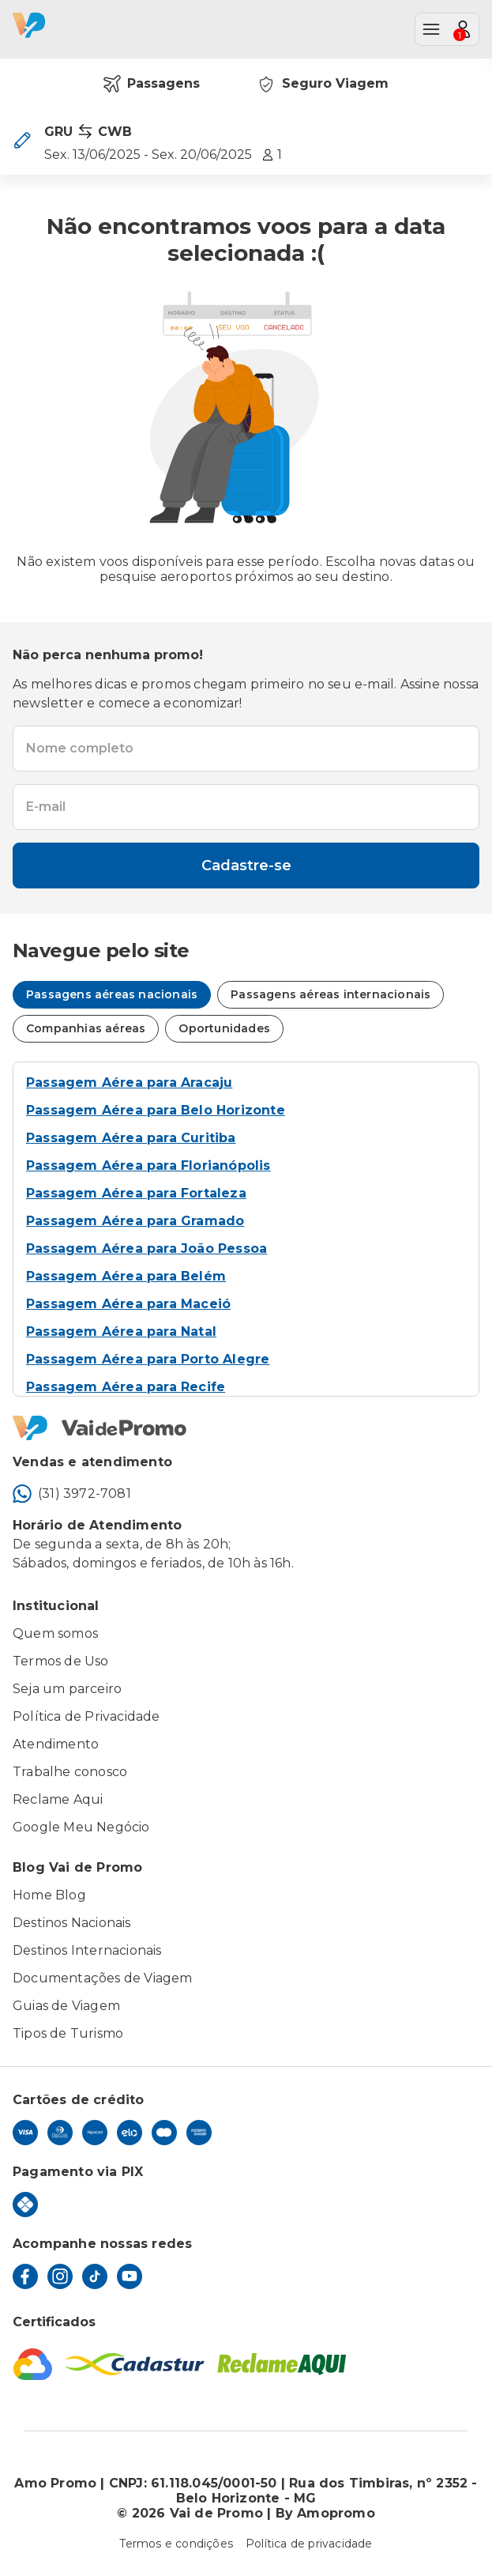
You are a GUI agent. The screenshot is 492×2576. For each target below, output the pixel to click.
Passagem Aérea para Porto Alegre (147, 1359)
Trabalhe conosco (70, 1771)
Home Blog (49, 1895)
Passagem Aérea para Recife (125, 1386)
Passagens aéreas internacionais (330, 994)
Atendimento (56, 1744)
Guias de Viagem (66, 2005)
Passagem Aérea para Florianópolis (148, 1165)
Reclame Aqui (58, 1799)
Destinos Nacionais (72, 1922)
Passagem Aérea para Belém (126, 1276)
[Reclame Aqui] (282, 2364)
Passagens (151, 83)
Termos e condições (176, 2543)
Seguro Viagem (323, 83)
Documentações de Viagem (103, 1978)
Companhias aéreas (85, 1028)
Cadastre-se (246, 865)
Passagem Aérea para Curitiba (131, 1137)
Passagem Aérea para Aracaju (129, 1082)
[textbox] (246, 748)
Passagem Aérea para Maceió (128, 1303)
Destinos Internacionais (87, 1950)
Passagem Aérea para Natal (121, 1331)
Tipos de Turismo (68, 2033)
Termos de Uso (61, 1661)
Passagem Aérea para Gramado (135, 1220)
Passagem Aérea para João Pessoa (146, 1248)
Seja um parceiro (67, 1688)
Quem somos (55, 1633)
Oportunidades (224, 1028)
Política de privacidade (309, 2543)
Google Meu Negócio (81, 1827)
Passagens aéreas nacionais (111, 994)
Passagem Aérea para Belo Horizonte (155, 1110)
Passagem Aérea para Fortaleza (136, 1193)
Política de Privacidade (86, 1716)
